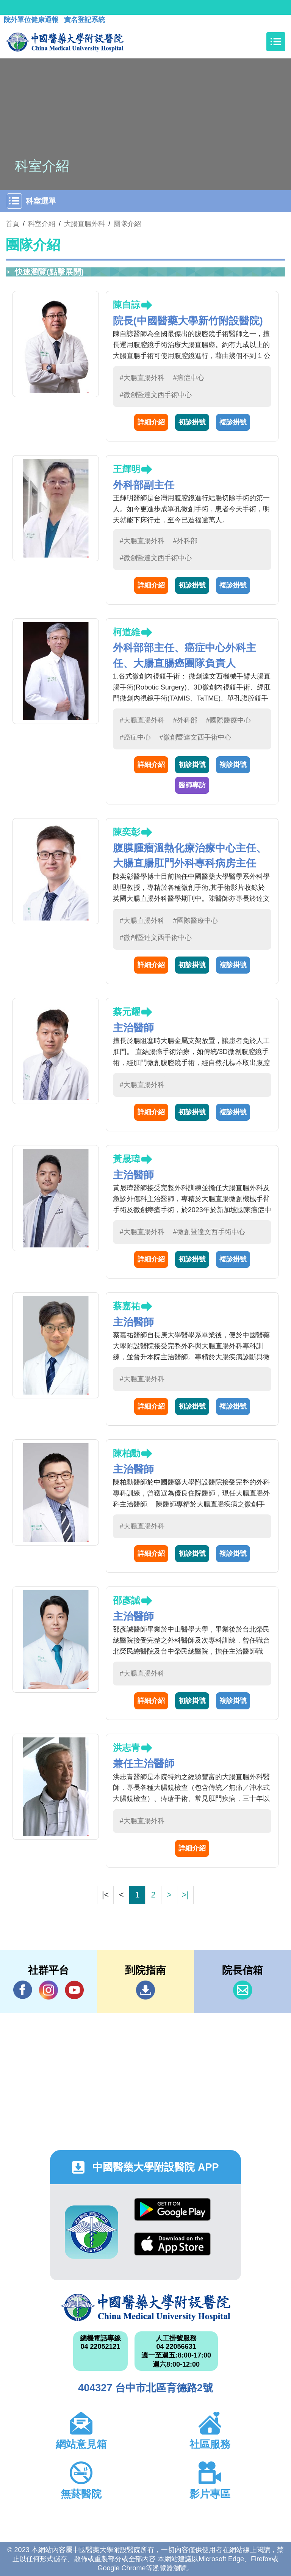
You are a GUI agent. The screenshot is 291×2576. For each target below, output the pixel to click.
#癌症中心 (188, 378)
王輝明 (126, 469)
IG (48, 1990)
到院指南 (145, 1990)
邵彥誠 (126, 1600)
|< (105, 1894)
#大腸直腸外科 (142, 378)
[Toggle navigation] (275, 41)
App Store (172, 2244)
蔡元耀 (126, 1012)
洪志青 (126, 1747)
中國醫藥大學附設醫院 (145, 2307)
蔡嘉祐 (126, 1306)
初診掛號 (192, 422)
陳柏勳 (126, 1453)
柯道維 (126, 632)
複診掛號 (233, 422)
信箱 (242, 1990)
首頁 (12, 224)
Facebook (22, 1990)
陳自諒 (126, 305)
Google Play (172, 2209)
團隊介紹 (127, 224)
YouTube (74, 1990)
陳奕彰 (126, 832)
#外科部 (185, 541)
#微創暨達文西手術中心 (156, 395)
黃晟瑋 (126, 1159)
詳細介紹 (151, 422)
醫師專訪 (192, 785)
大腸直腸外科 (84, 224)
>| (185, 1894)
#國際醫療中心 (228, 720)
